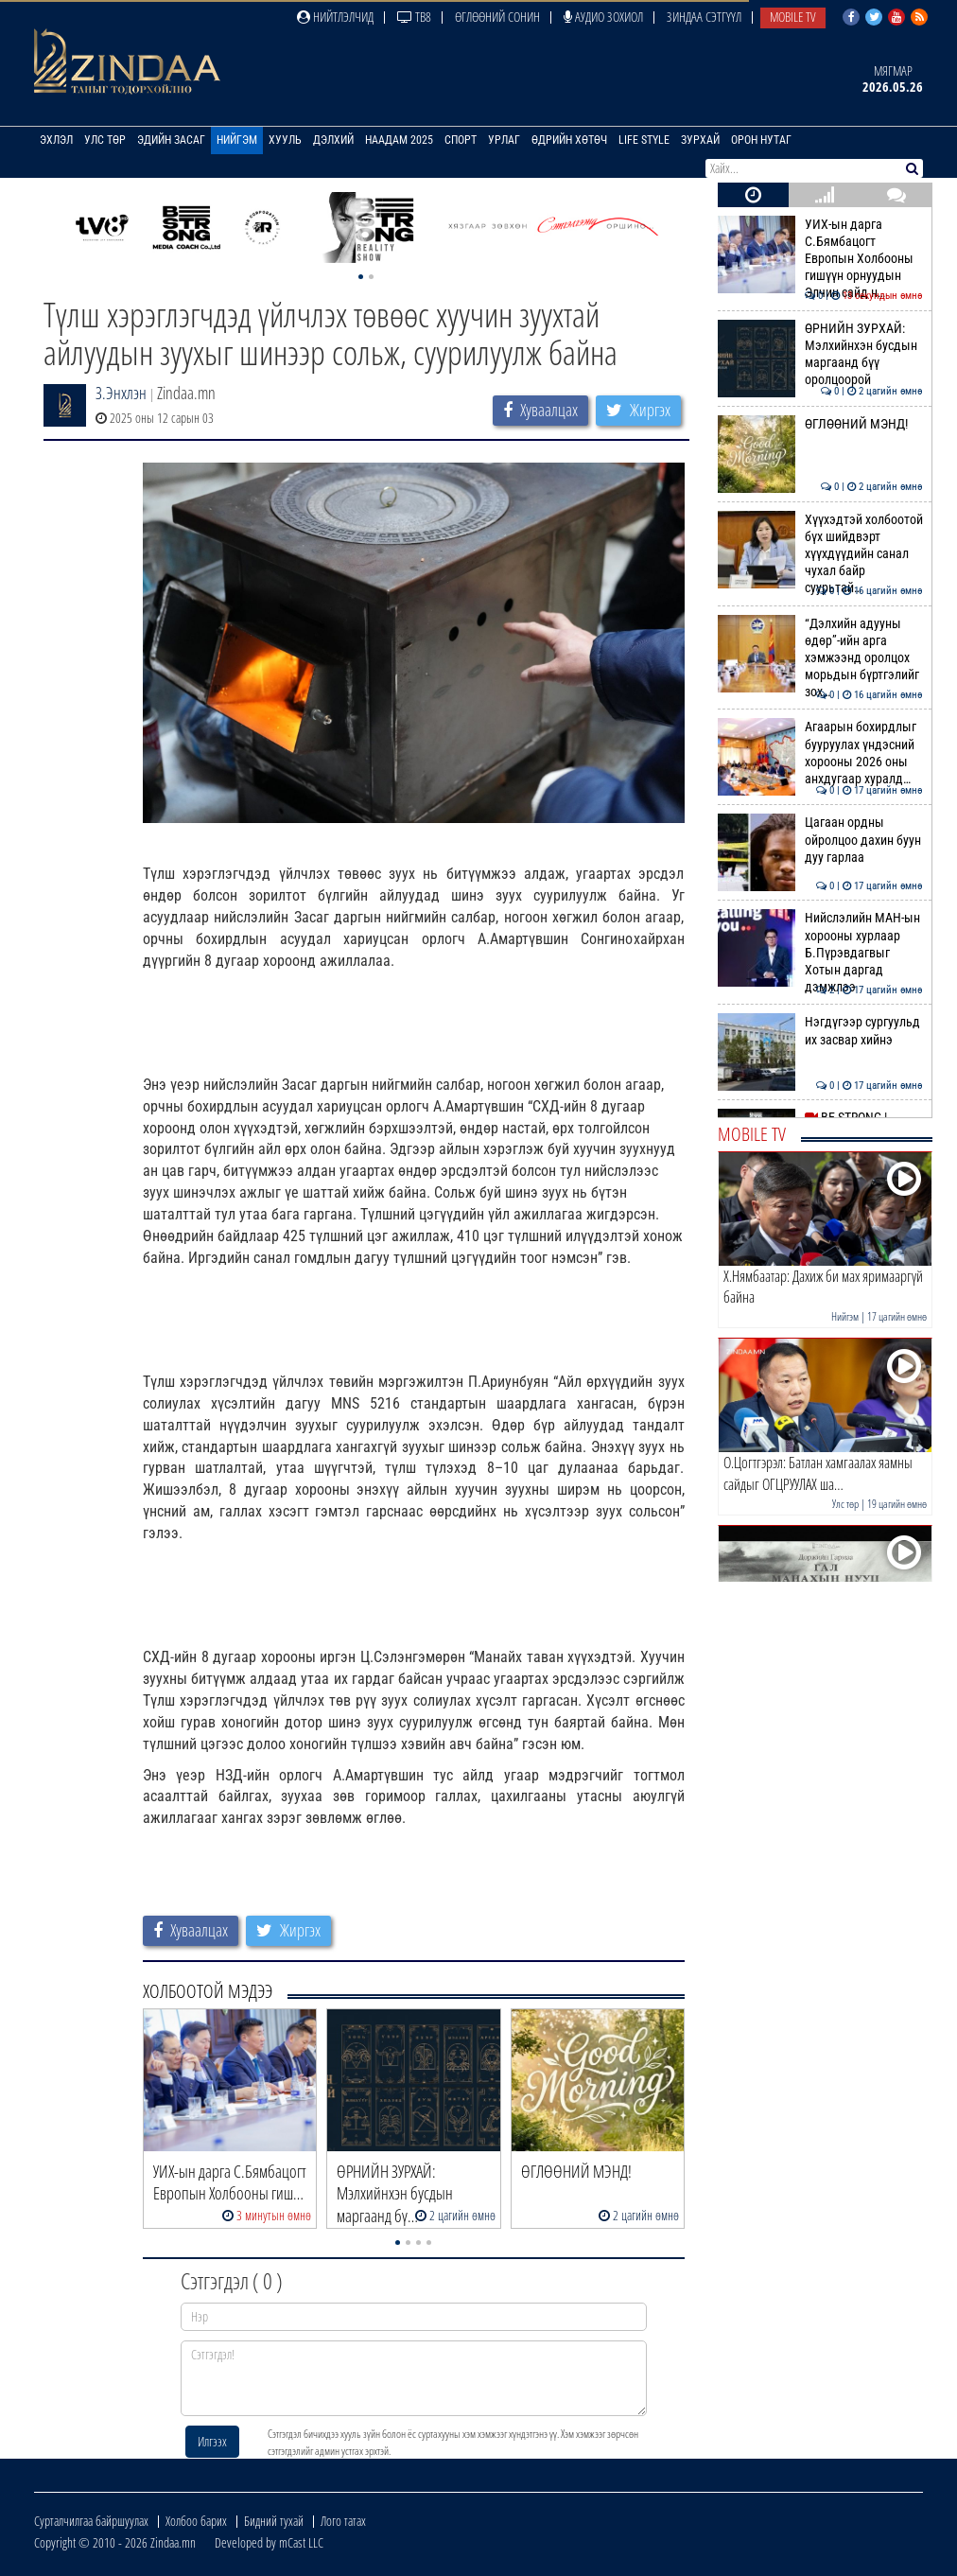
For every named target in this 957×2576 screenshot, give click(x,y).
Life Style (644, 140)
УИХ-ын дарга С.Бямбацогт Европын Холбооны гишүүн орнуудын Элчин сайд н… (820, 259)
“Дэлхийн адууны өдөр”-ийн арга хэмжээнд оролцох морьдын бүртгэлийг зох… (820, 658)
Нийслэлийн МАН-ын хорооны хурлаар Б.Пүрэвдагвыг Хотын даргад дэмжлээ (820, 952)
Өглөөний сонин (497, 17)
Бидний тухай (274, 2521)
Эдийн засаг (171, 140)
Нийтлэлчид (335, 17)
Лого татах (343, 2521)
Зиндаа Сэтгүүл (704, 17)
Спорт (460, 140)
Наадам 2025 (399, 140)
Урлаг (504, 140)
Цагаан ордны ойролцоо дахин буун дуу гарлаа (820, 840)
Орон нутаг (761, 140)
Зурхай (700, 140)
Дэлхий (333, 140)
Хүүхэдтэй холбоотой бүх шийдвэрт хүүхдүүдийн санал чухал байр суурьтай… (820, 554)
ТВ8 (414, 17)
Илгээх (212, 2441)
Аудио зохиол (603, 17)
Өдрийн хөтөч (569, 140)
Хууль (285, 140)
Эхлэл (56, 140)
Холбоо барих (196, 2521)
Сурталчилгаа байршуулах (91, 2521)
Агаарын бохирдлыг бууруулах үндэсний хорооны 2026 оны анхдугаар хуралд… (820, 752)
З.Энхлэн (121, 392)
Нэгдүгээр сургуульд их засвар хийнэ (820, 1030)
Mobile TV (793, 17)
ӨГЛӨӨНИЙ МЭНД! (820, 423)
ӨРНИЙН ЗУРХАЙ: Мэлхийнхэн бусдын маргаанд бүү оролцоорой (820, 354)
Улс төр (105, 140)
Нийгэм (237, 140)
